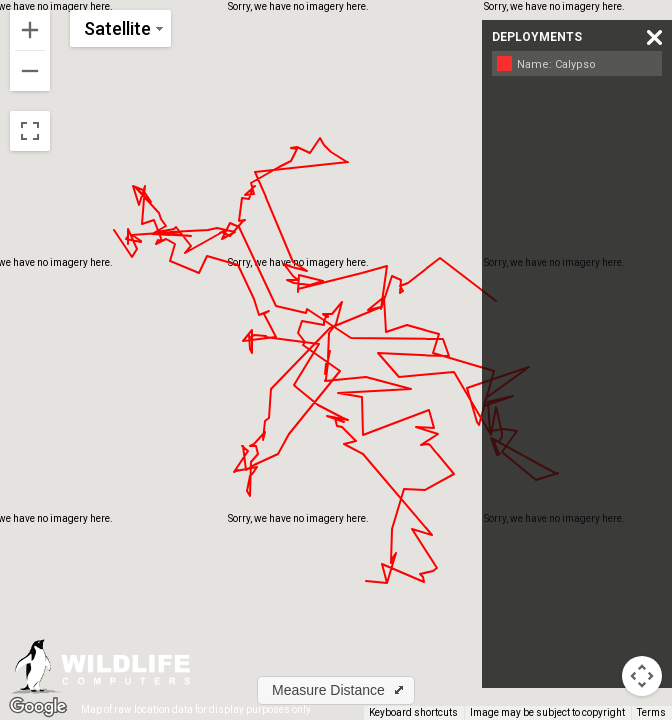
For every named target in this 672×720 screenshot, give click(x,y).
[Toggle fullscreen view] (30, 131)
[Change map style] (120, 28)
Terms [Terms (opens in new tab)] (651, 712)
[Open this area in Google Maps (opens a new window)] (38, 707)
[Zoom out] (30, 71)
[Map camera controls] (642, 676)
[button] (336, 690)
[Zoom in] (30, 30)
